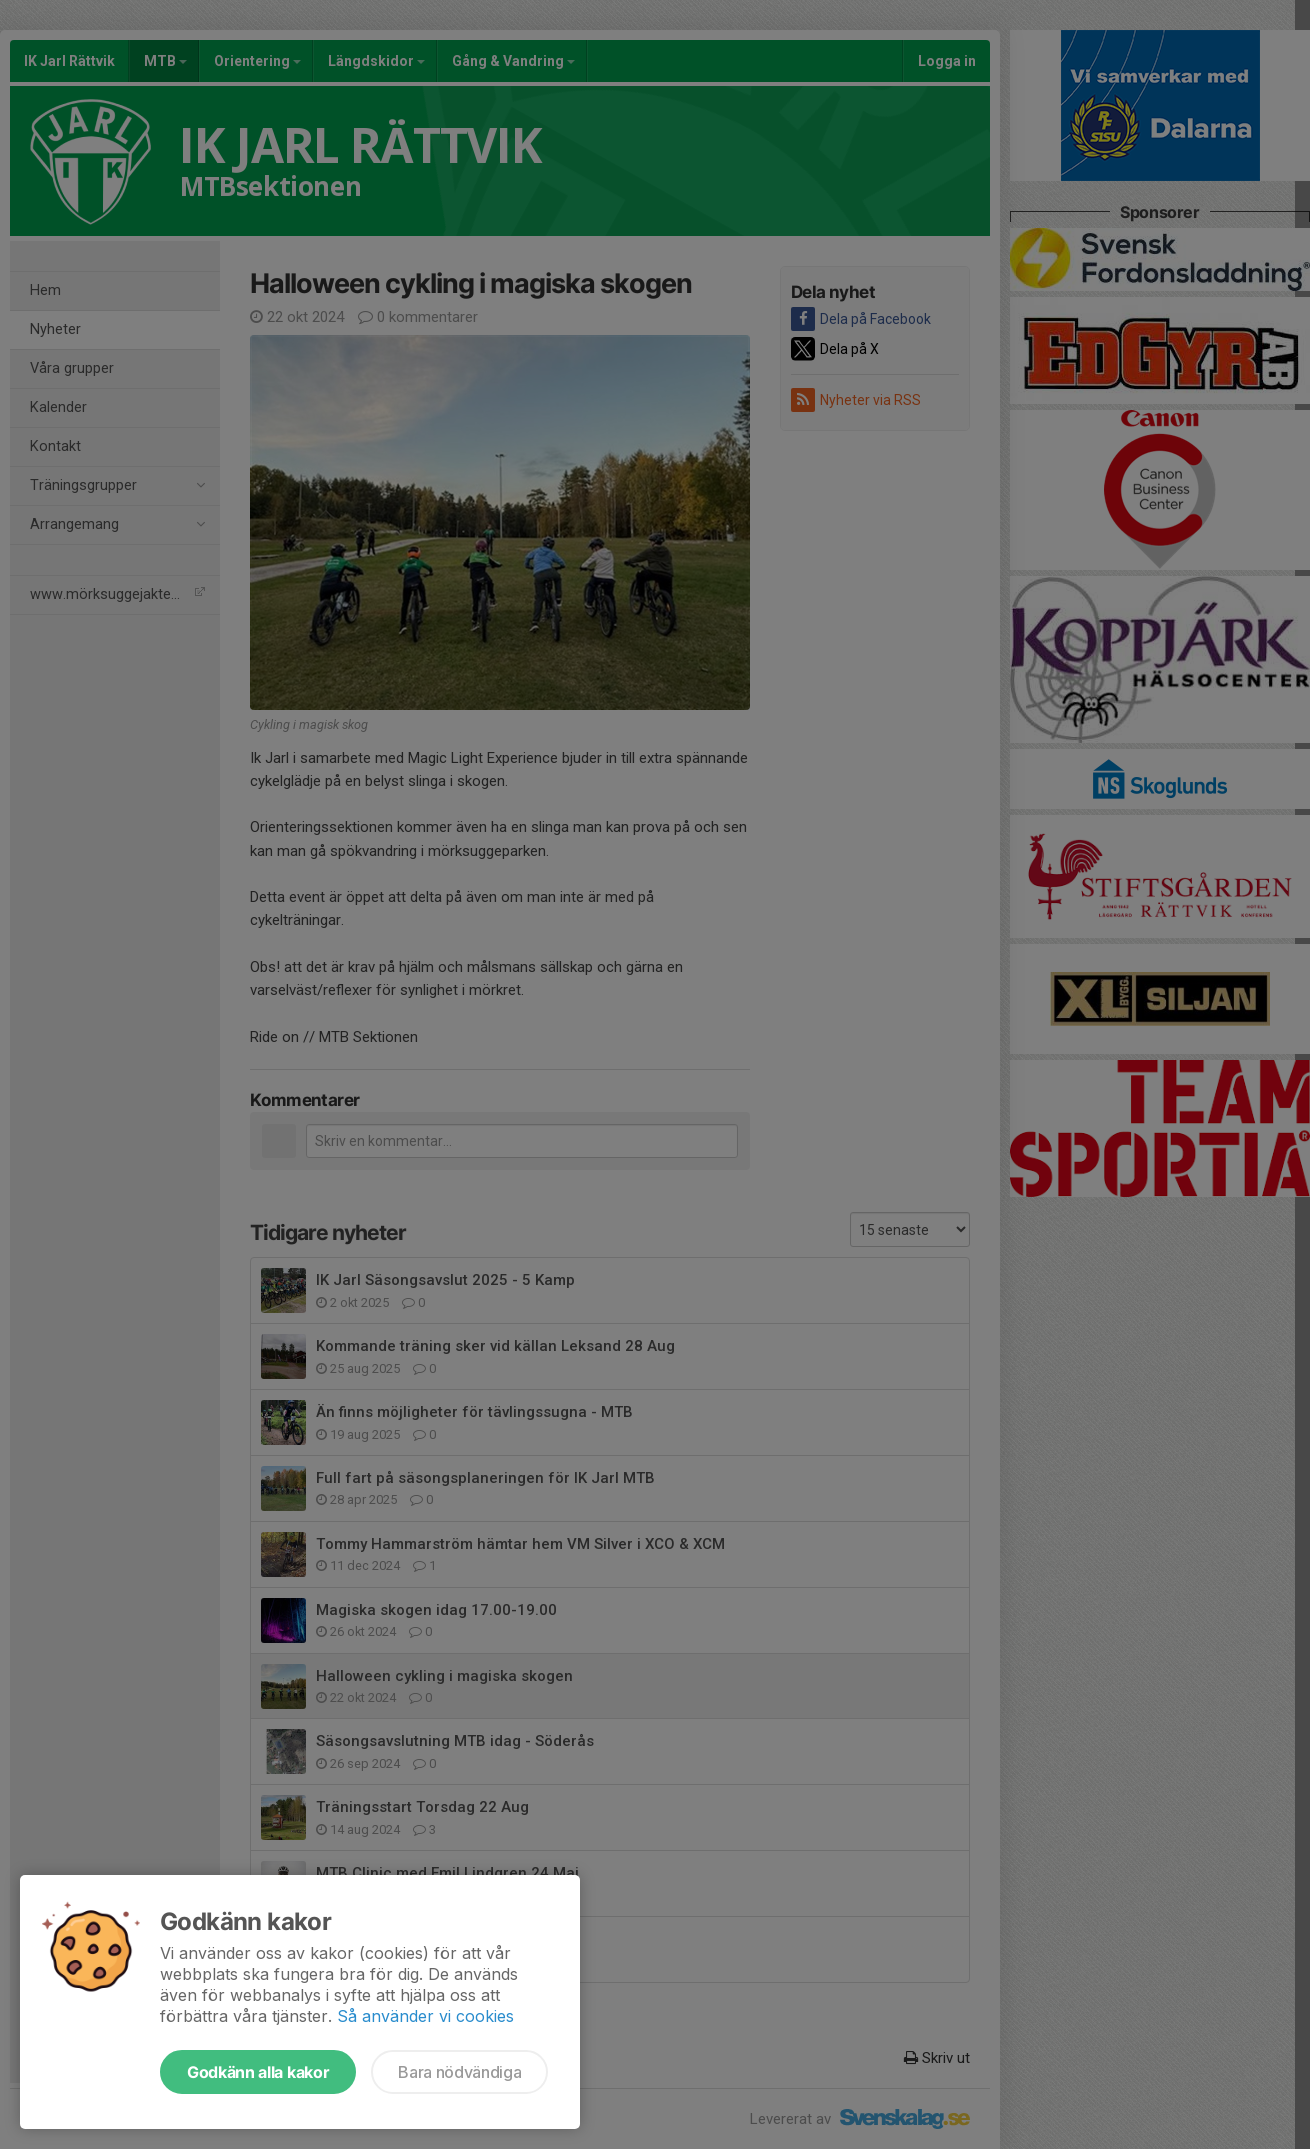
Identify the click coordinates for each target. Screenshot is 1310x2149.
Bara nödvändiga (459, 2072)
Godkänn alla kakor (258, 2072)
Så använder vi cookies (425, 2016)
